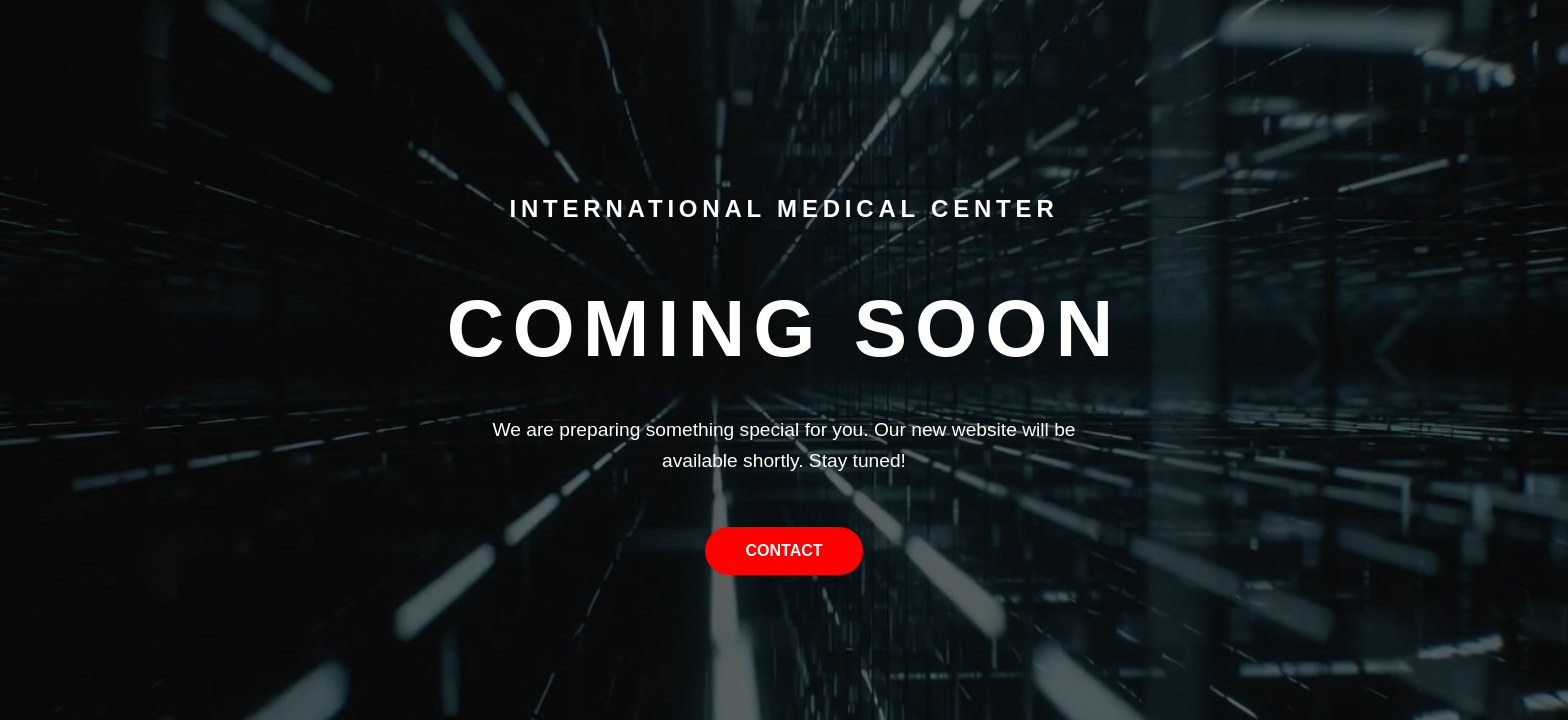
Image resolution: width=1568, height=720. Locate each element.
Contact (783, 550)
